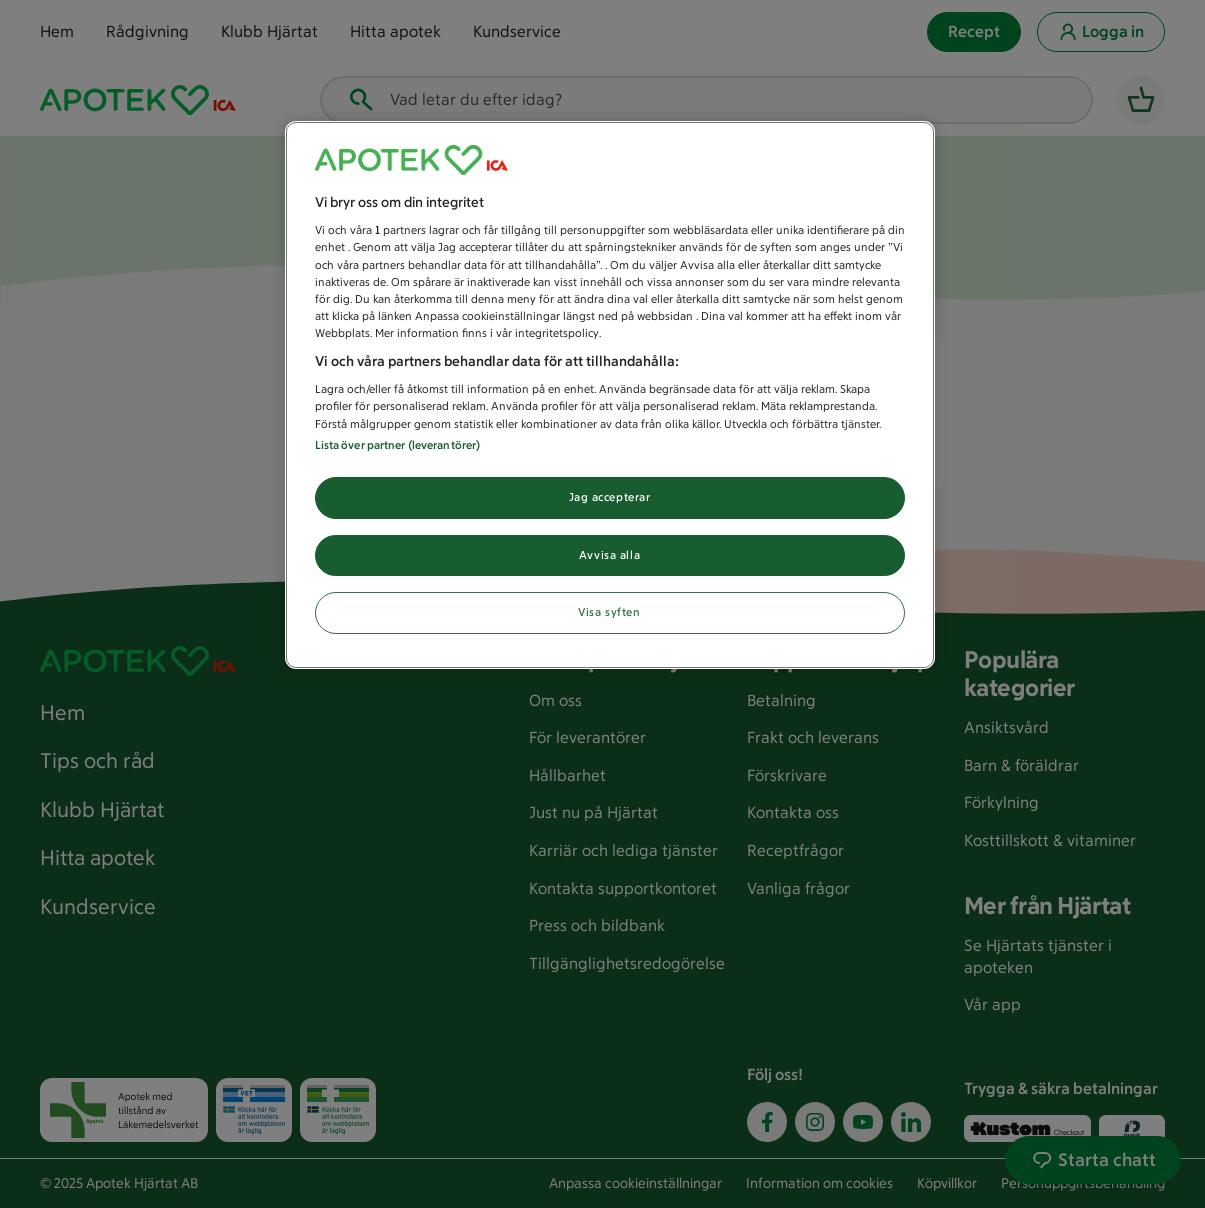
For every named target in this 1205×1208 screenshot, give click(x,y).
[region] (610, 395)
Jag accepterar (610, 497)
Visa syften (609, 612)
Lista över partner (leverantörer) (398, 445)
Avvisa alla (609, 555)
